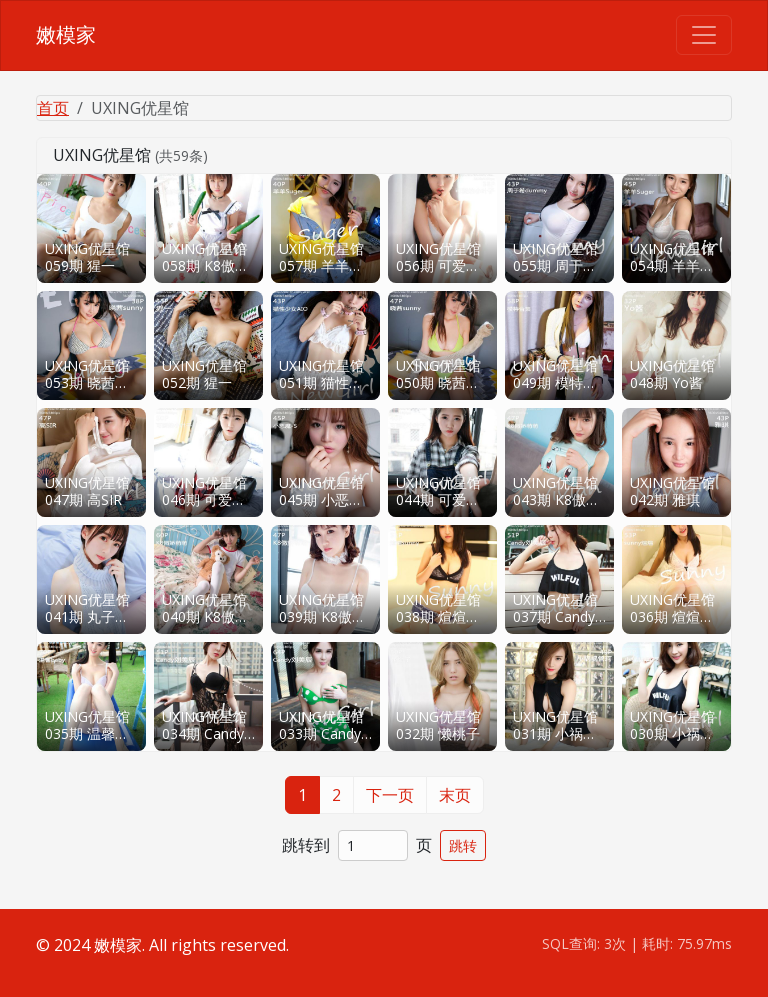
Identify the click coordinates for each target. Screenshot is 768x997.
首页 (53, 108)
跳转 (463, 845)
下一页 (390, 795)
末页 (455, 795)
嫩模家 (66, 34)
